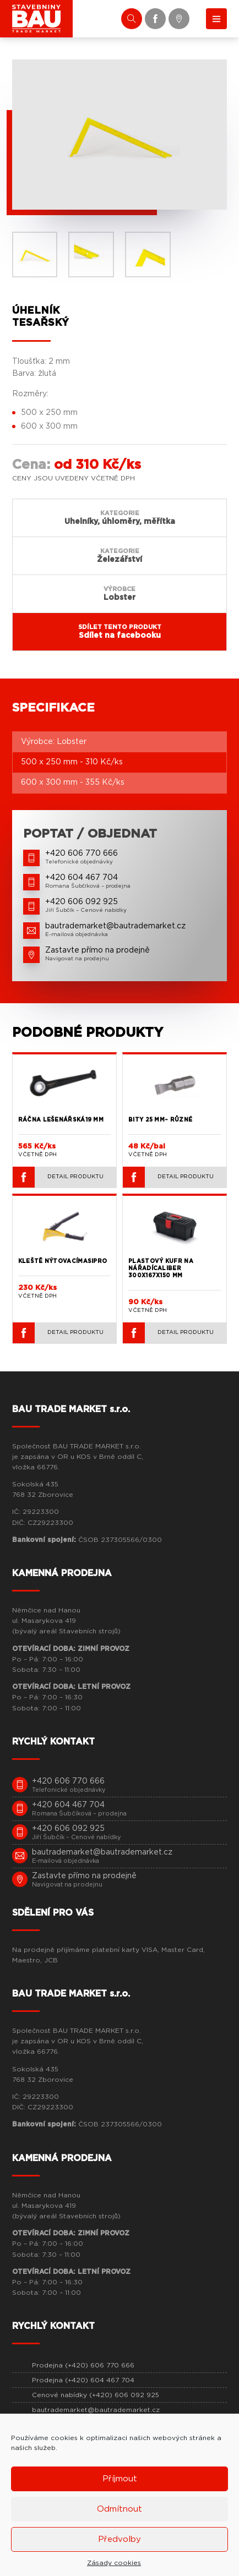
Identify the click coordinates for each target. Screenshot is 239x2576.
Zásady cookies (114, 2562)
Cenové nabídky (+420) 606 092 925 (95, 2395)
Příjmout (119, 2479)
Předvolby (119, 2539)
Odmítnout (119, 2509)
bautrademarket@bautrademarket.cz (96, 2410)
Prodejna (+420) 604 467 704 (83, 2380)
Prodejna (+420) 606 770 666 (83, 2365)
